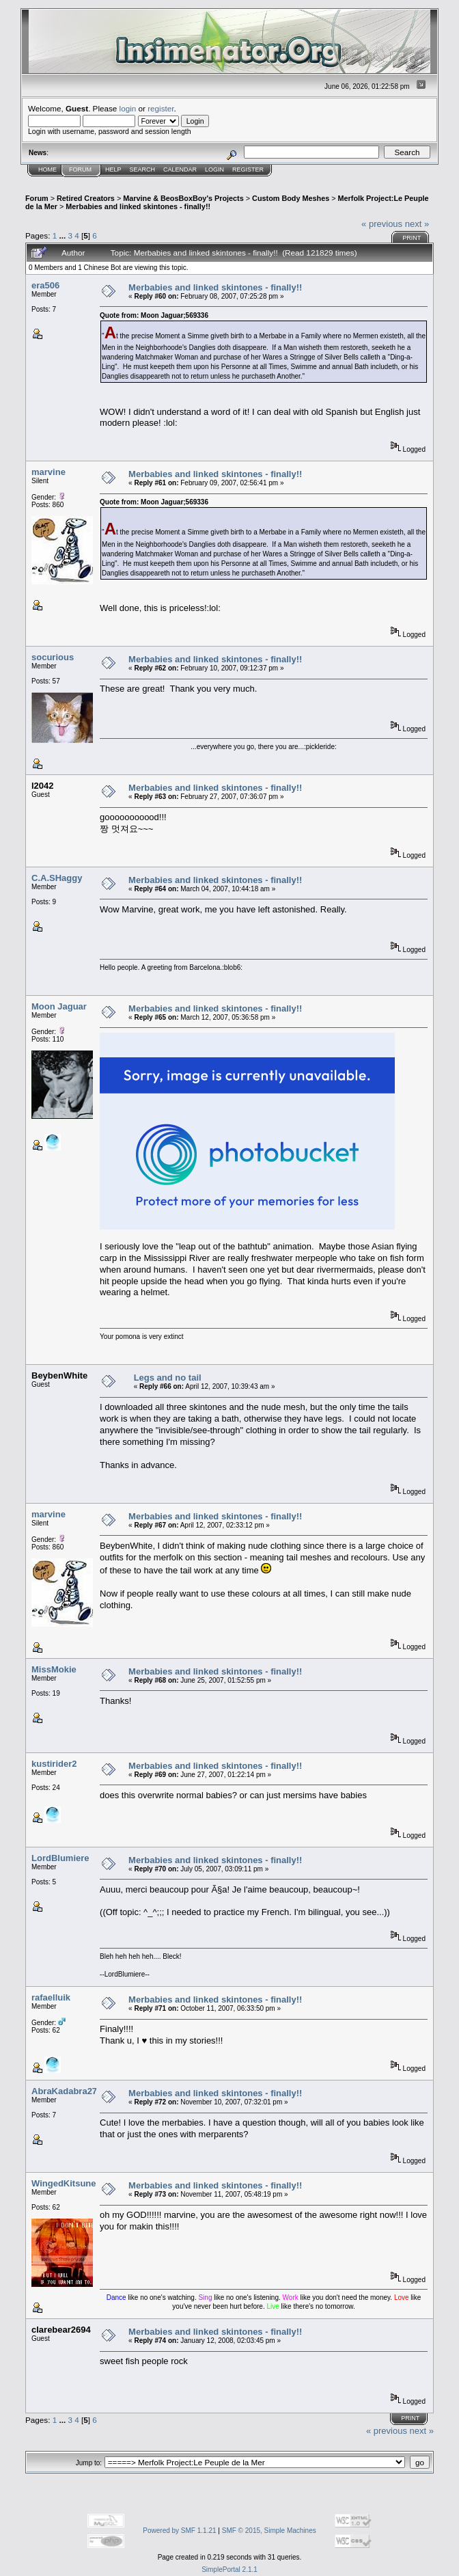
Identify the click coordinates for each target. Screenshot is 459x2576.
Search (143, 169)
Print (411, 237)
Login (214, 169)
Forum (80, 169)
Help (113, 169)
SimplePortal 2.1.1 (229, 2569)
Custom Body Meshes (290, 198)
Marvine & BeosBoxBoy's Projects (183, 198)
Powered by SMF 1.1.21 (179, 2530)
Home (47, 169)
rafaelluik (50, 1997)
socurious (52, 657)
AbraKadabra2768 (69, 2091)
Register (248, 169)
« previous (381, 224)
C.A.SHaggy (56, 878)
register (160, 108)
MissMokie (53, 1669)
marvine (48, 472)
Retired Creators (86, 198)
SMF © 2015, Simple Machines (269, 2530)
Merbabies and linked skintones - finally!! (138, 206)
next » (417, 224)
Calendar (180, 169)
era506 (45, 285)
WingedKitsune (63, 2183)
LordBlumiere (60, 1858)
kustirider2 (53, 1764)
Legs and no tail (167, 1377)
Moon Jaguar (59, 1006)
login (128, 108)
